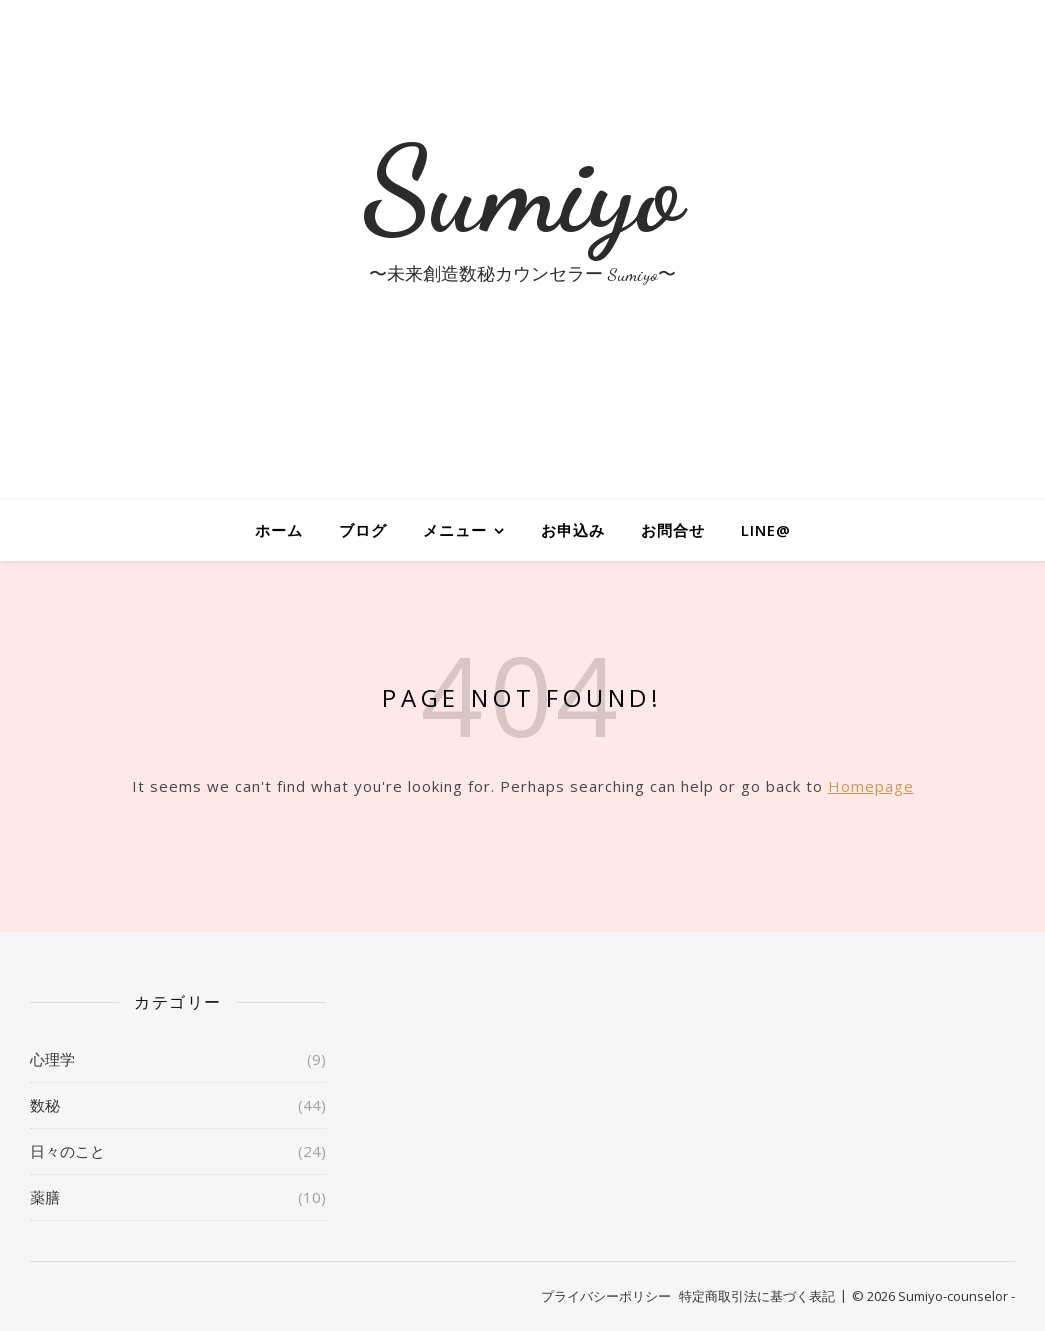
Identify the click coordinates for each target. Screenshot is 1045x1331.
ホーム (279, 530)
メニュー (455, 530)
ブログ (363, 530)
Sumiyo (522, 190)
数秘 (45, 1105)
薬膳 (45, 1197)
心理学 (52, 1059)
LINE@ (766, 530)
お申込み (573, 530)
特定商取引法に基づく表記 (757, 1296)
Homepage (871, 786)
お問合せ (673, 530)
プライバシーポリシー (606, 1296)
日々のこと (67, 1151)
